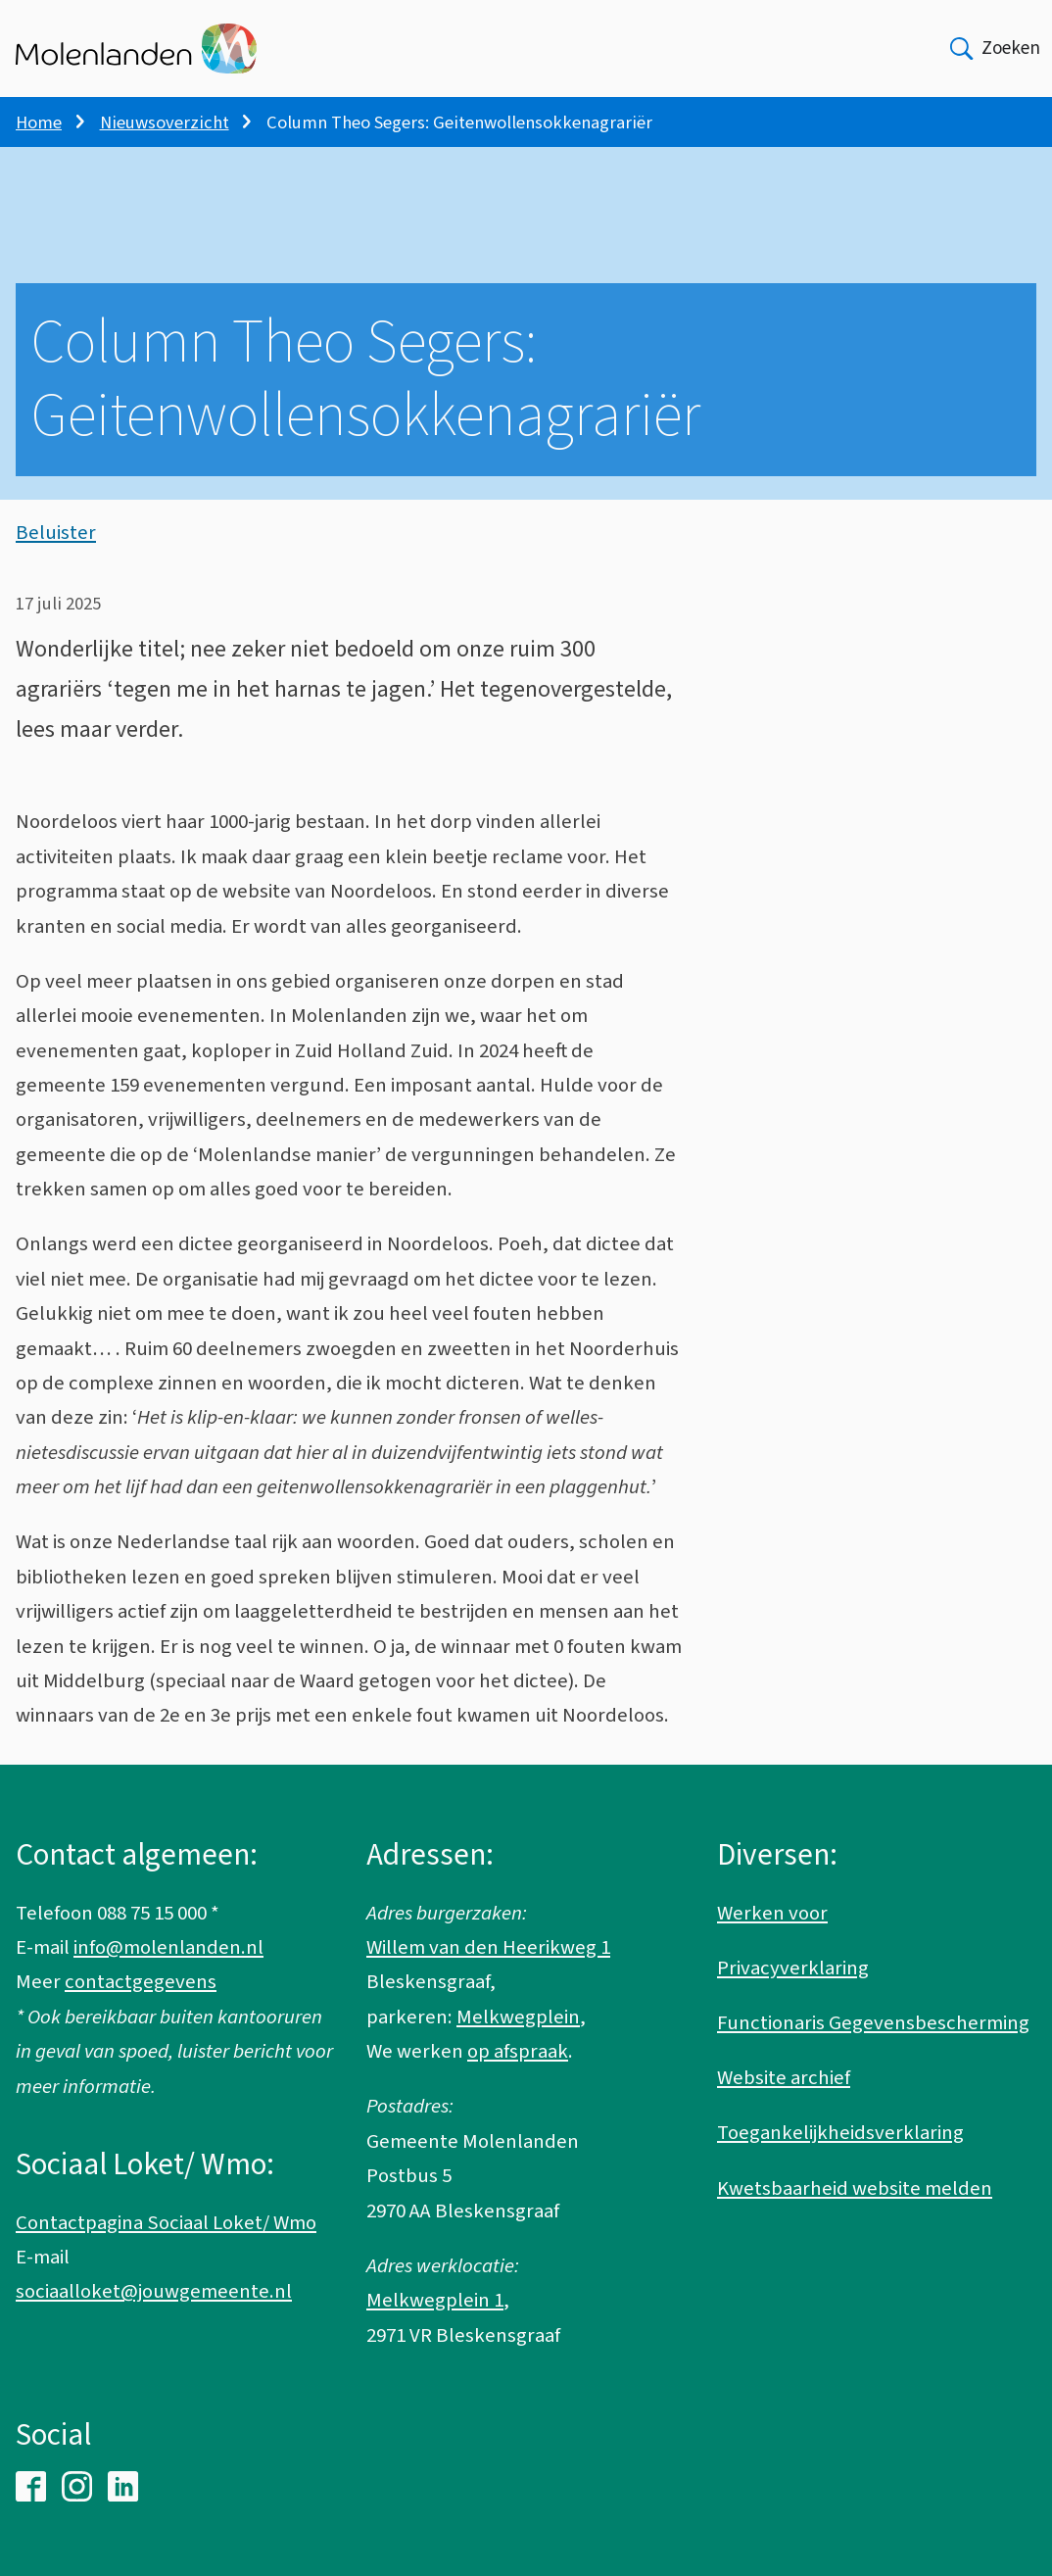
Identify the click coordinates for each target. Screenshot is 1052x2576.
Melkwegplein (518, 2017)
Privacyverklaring (793, 1968)
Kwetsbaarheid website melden (854, 2188)
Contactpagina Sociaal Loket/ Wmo (166, 2223)
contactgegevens (140, 1982)
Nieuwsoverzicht (164, 122)
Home (39, 122)
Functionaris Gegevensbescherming (873, 2023)
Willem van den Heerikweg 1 (488, 1947)
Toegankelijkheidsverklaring (840, 2132)
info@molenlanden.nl (168, 1947)
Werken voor (772, 1913)
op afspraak (517, 2051)
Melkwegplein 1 (434, 2300)
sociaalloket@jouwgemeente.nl (154, 2291)
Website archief (783, 2078)
